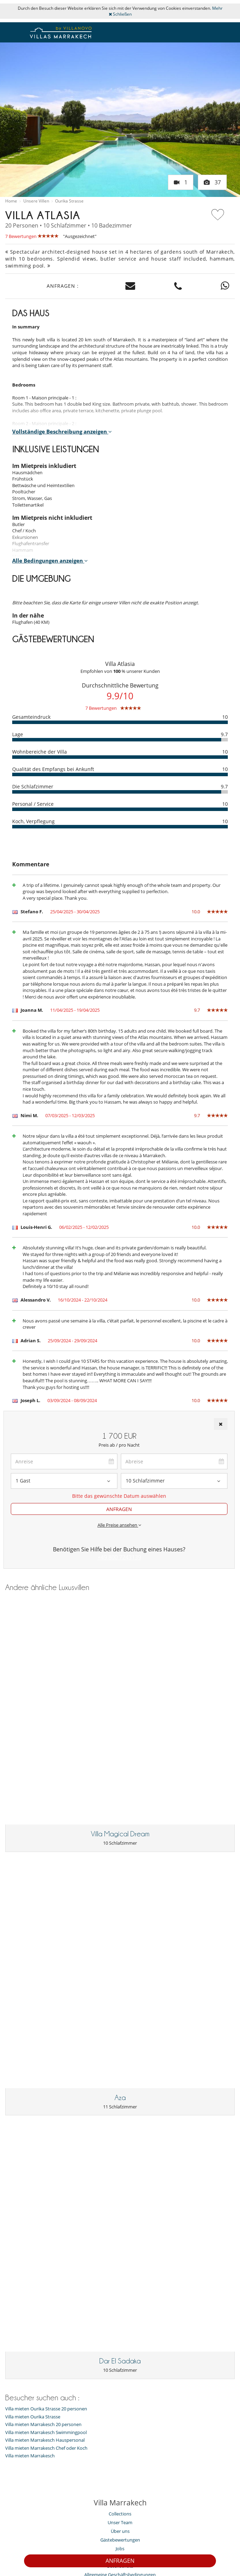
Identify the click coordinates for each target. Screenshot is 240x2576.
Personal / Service (33, 804)
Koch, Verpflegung (33, 821)
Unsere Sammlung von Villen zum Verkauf (120, 2300)
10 (225, 717)
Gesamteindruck (31, 717)
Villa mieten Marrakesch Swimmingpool (46, 2131)
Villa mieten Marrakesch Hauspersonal (45, 2139)
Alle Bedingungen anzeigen (50, 560)
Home (11, 201)
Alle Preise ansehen (119, 1525)
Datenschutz (120, 2265)
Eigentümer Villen (109, 2527)
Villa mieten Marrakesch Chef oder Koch (46, 2147)
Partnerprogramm (187, 2527)
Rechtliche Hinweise (120, 2536)
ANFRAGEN (120, 2561)
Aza (120, 1897)
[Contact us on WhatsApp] (225, 286)
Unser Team (120, 2221)
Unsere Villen (36, 201)
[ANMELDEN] (102, 2501)
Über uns (120, 2230)
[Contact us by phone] (178, 286)
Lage (17, 734)
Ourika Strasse (69, 201)
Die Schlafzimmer (32, 786)
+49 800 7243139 (119, 1557)
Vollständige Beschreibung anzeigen (62, 431)
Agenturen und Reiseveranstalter (120, 2291)
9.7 (224, 734)
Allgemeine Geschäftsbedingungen (120, 2274)
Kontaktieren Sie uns (56, 2527)
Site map (148, 2527)
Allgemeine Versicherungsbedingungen (120, 2282)
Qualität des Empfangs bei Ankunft (53, 769)
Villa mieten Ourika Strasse (32, 2116)
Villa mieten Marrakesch (30, 2155)
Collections (120, 2213)
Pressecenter (120, 2256)
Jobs (120, 2247)
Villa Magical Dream (120, 1733)
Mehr (217, 8)
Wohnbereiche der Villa (39, 751)
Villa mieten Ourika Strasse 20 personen (46, 2108)
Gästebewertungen (120, 2239)
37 (212, 182)
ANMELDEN (216, 2500)
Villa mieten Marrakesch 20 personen (43, 2123)
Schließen (120, 14)
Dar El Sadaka (120, 2060)
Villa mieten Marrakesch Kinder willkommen (120, 2353)
